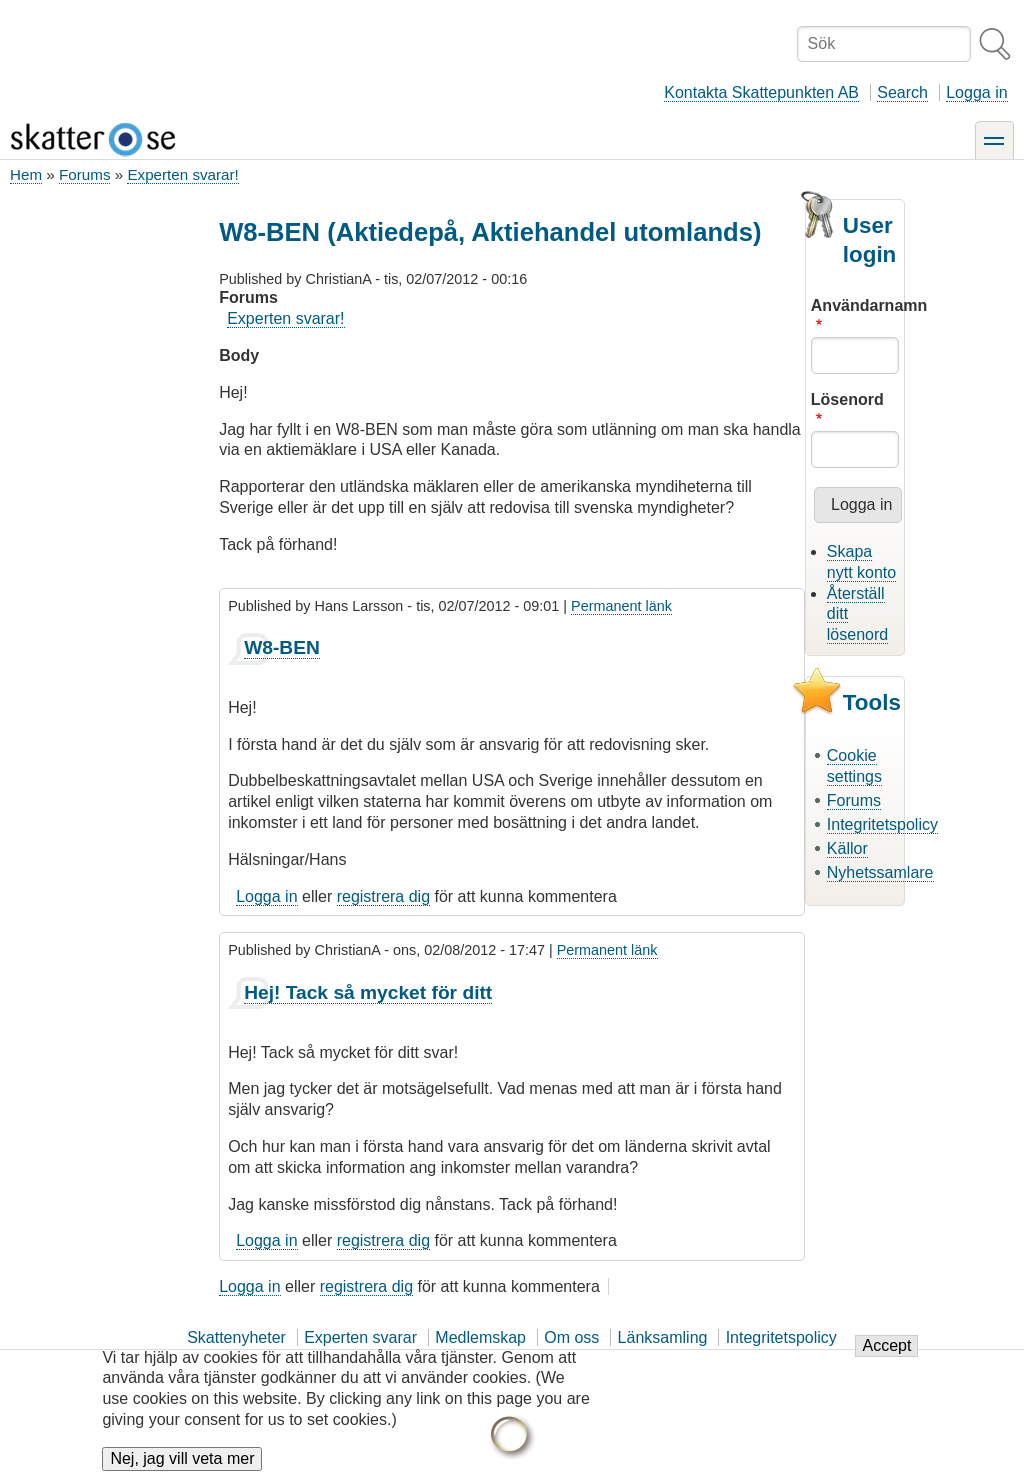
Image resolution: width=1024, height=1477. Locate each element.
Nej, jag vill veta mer (182, 1458)
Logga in (976, 92)
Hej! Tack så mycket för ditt (368, 992)
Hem (26, 174)
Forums (84, 174)
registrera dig (383, 896)
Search (902, 92)
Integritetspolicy (882, 824)
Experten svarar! (182, 174)
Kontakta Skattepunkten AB (761, 92)
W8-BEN (282, 647)
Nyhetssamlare (880, 872)
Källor (847, 848)
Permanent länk (621, 606)
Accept (886, 1345)
